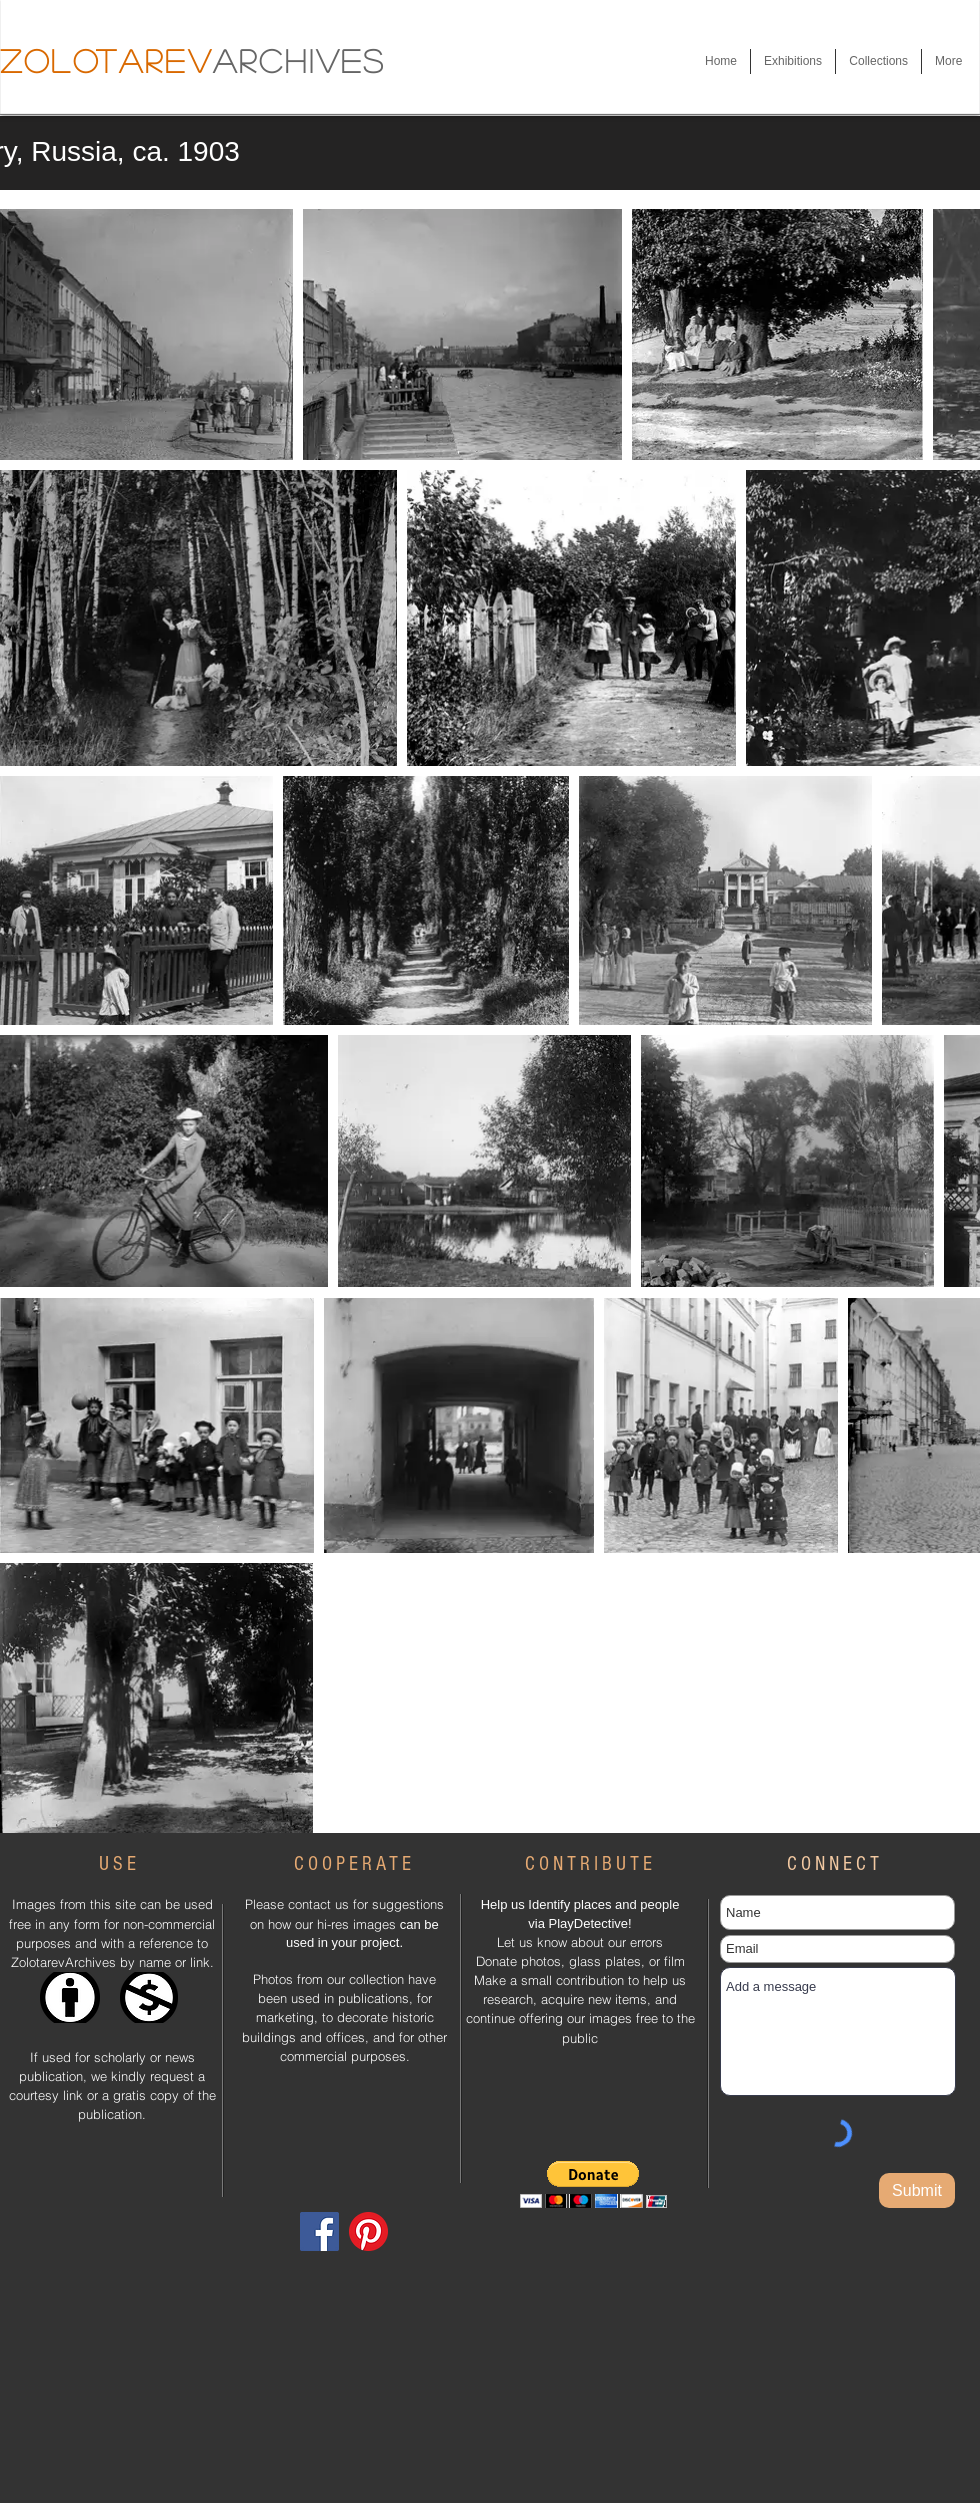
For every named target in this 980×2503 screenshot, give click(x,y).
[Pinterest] (368, 2231)
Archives (299, 60)
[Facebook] (319, 2231)
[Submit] (917, 2190)
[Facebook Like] (338, 2171)
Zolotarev (106, 60)
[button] (793, 61)
